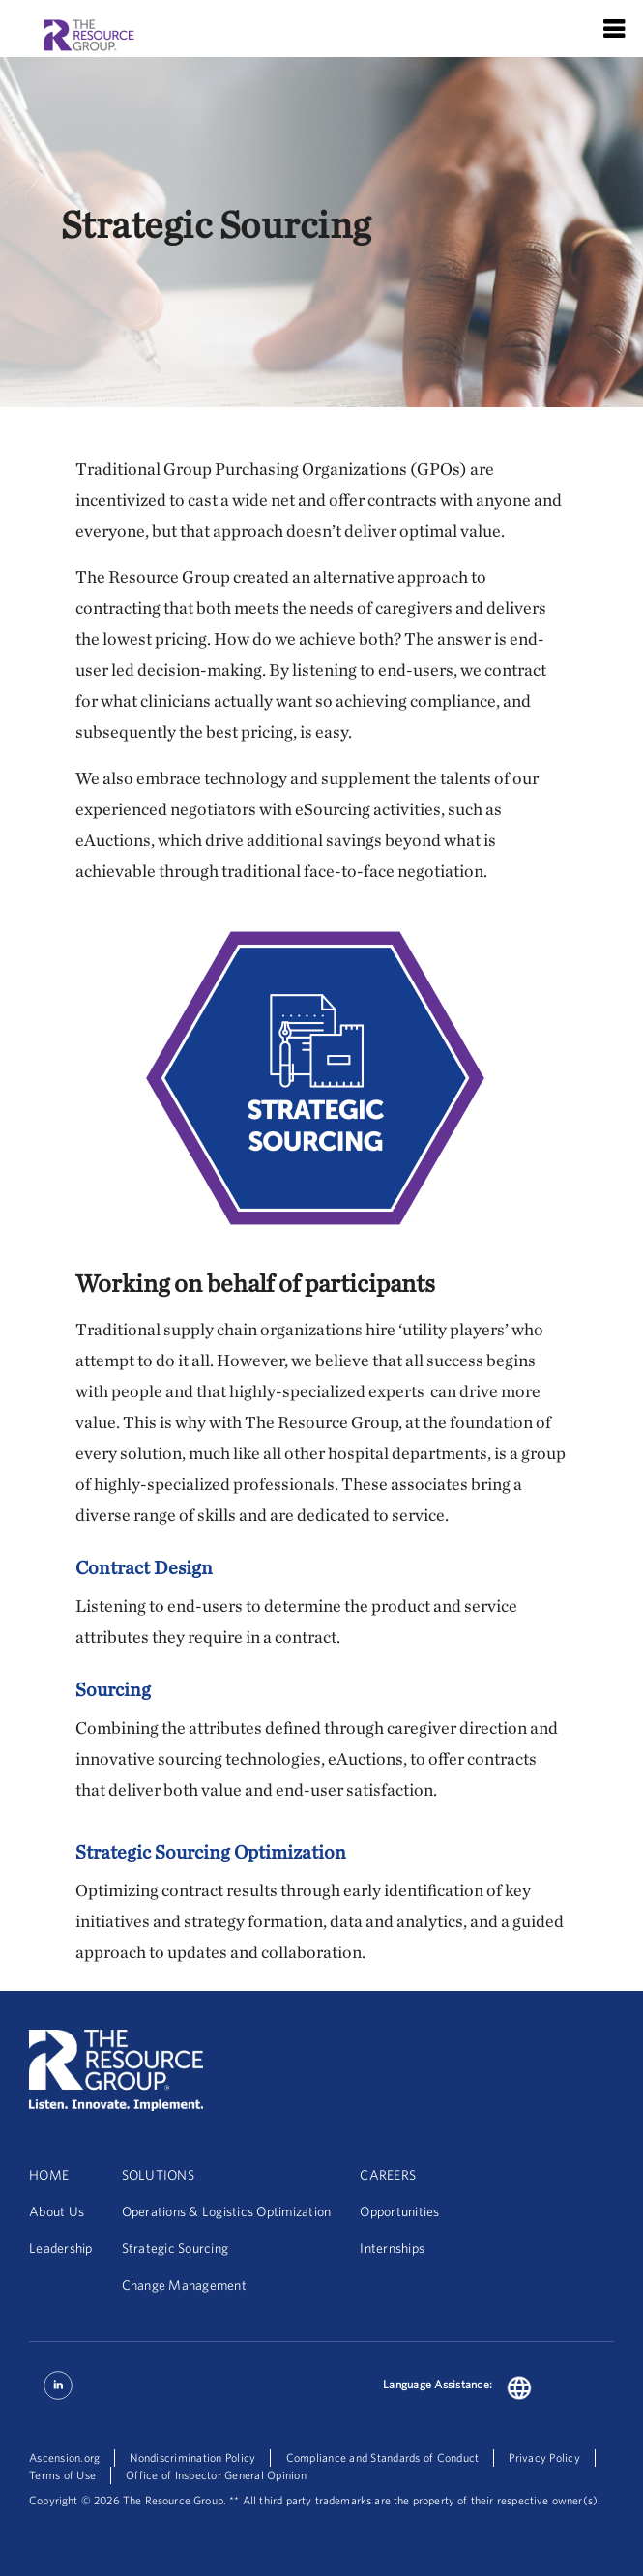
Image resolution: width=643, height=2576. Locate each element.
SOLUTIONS (158, 2174)
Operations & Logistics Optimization (227, 2211)
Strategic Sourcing (175, 2248)
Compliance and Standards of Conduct (383, 2457)
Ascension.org (64, 2457)
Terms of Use (62, 2475)
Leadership (61, 2248)
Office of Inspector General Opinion (216, 2475)
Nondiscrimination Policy (192, 2457)
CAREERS (388, 2174)
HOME (49, 2174)
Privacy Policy (544, 2457)
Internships (392, 2248)
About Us (56, 2211)
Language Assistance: (437, 2384)
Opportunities (399, 2211)
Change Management (184, 2285)
